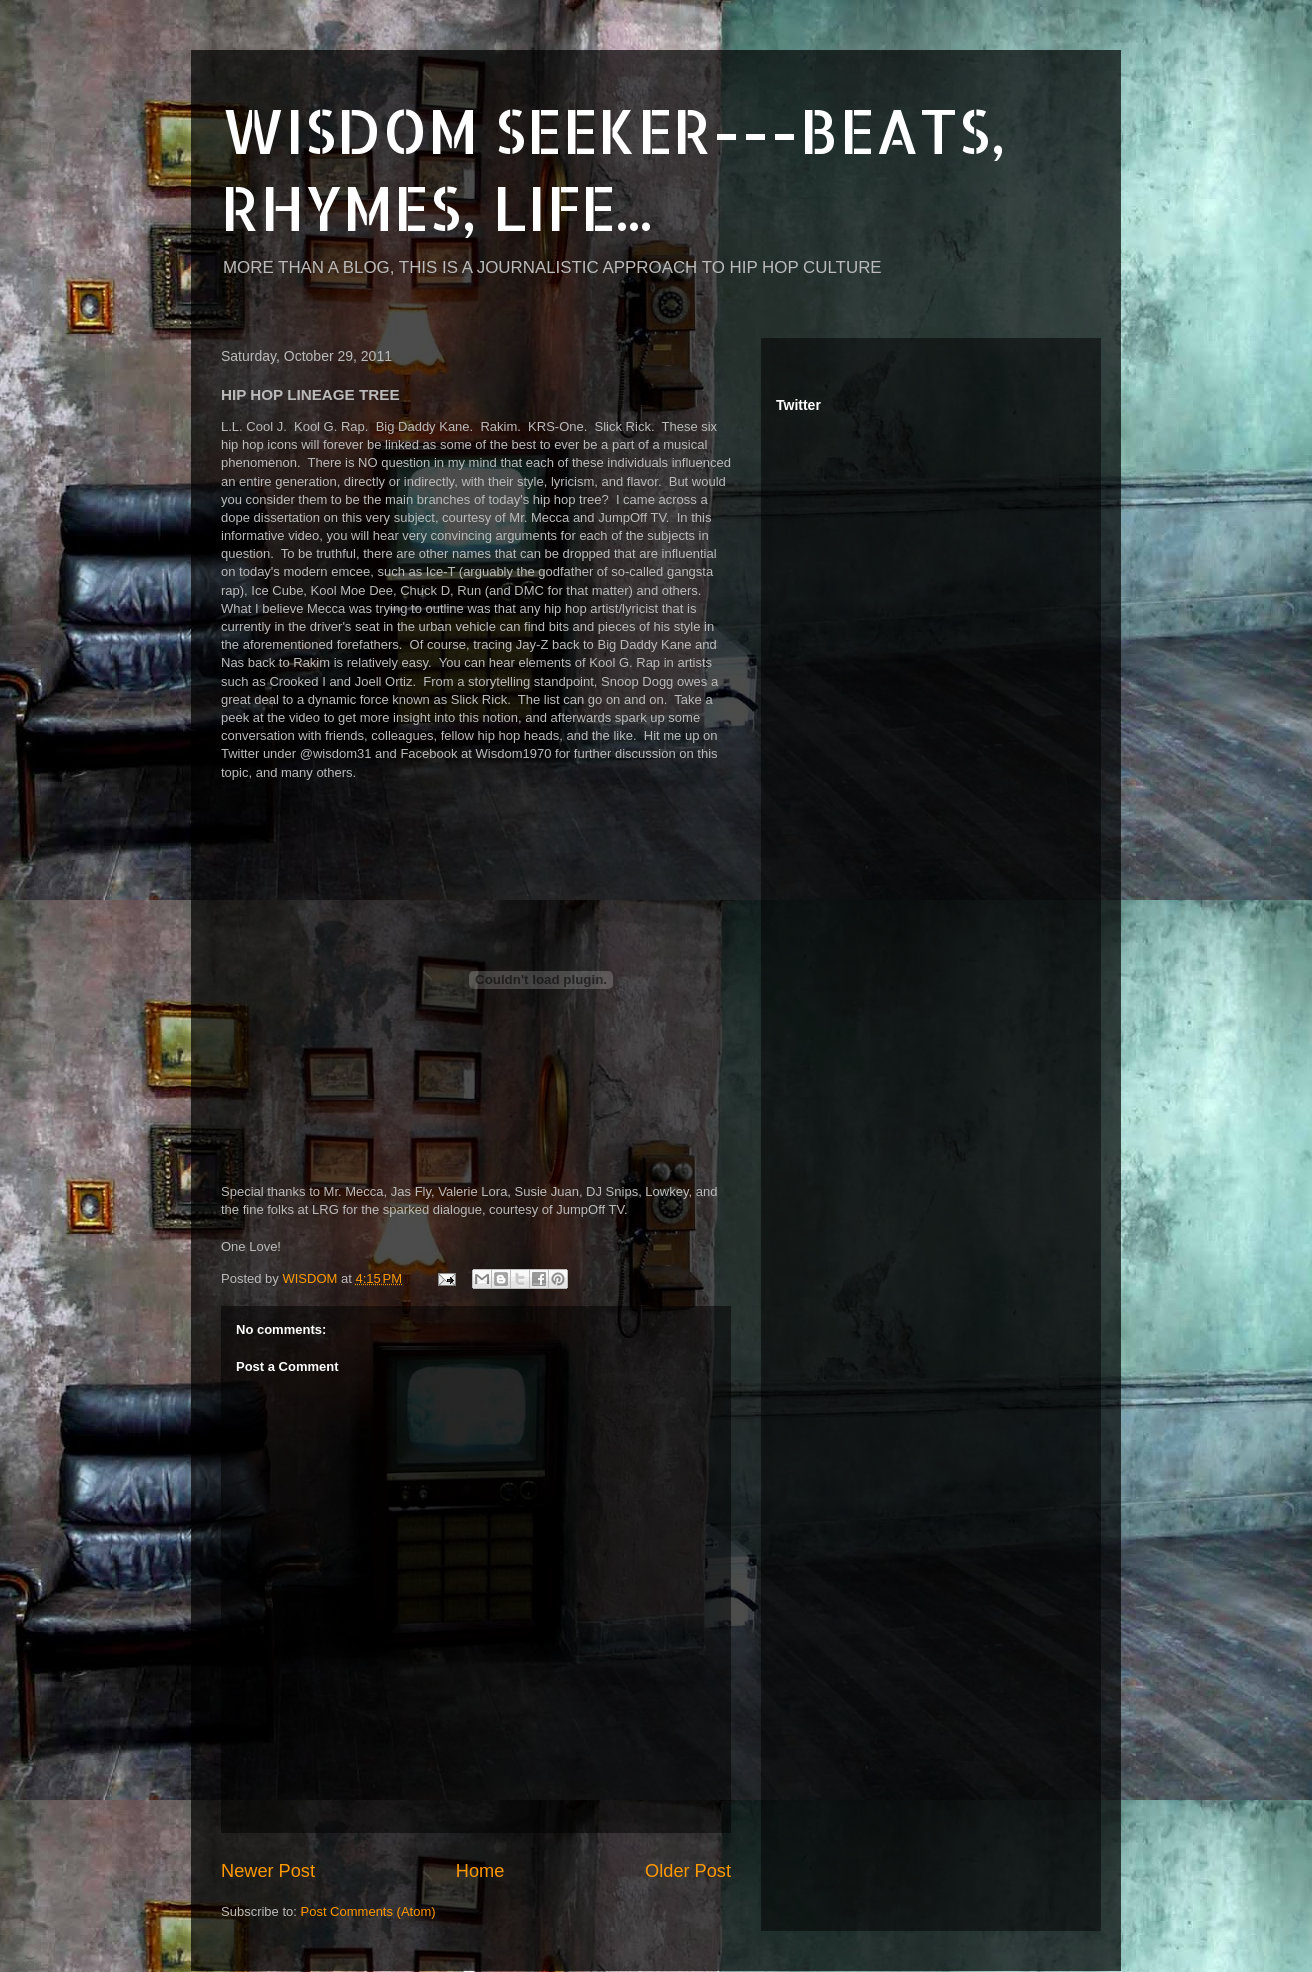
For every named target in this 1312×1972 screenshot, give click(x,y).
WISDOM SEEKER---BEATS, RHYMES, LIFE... (613, 169)
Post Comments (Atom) (368, 1911)
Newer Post (268, 1871)
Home (480, 1871)
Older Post (688, 1871)
